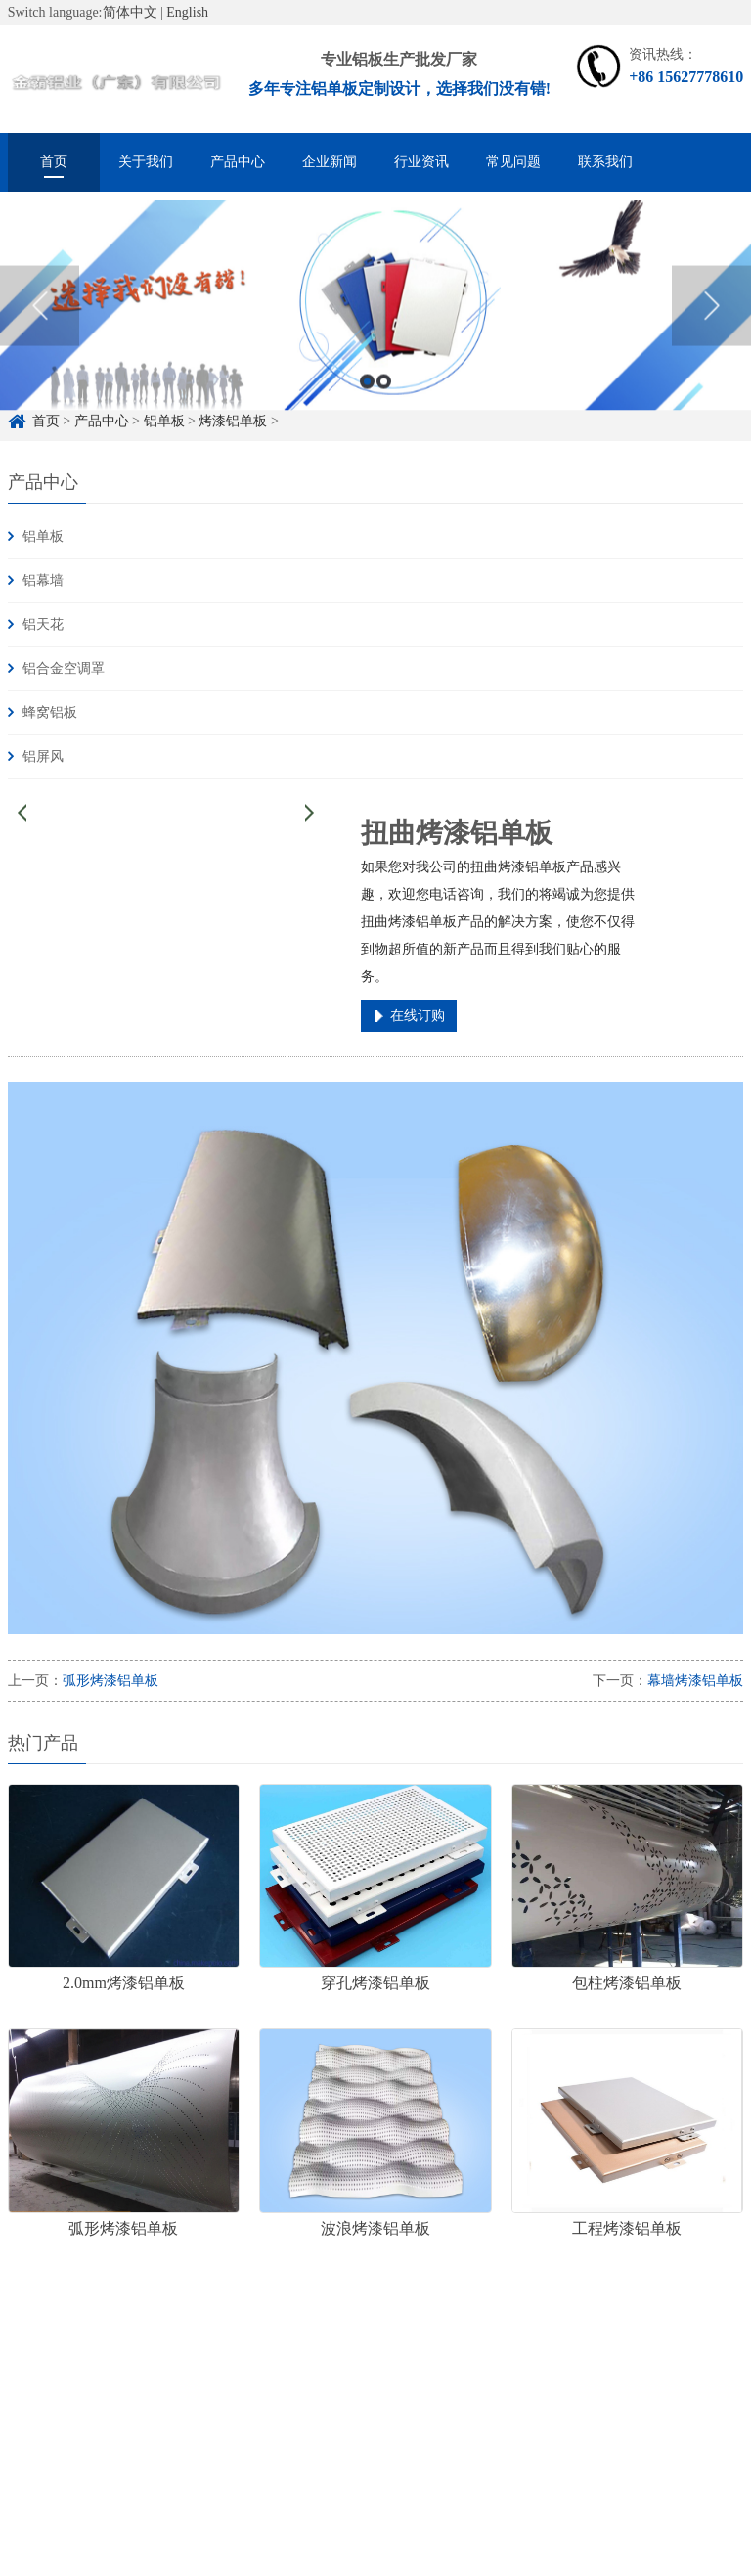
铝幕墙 (43, 580)
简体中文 (130, 12)
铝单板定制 (125, 2373)
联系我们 (605, 162)
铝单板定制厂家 (237, 2373)
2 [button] (383, 401)
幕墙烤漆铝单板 (695, 1680)
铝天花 (43, 624)
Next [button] (711, 326)
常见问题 (513, 162)
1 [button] (367, 401)
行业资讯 (421, 162)
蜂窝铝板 (49, 712)
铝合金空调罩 (63, 668)
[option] (375, 326)
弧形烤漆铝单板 (110, 1680)
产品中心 (237, 162)
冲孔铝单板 (446, 2373)
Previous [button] (39, 326)
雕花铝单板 (348, 2373)
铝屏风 (43, 756)
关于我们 (145, 162)
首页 (53, 162)
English (187, 12)
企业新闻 (329, 162)
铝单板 (43, 536)
